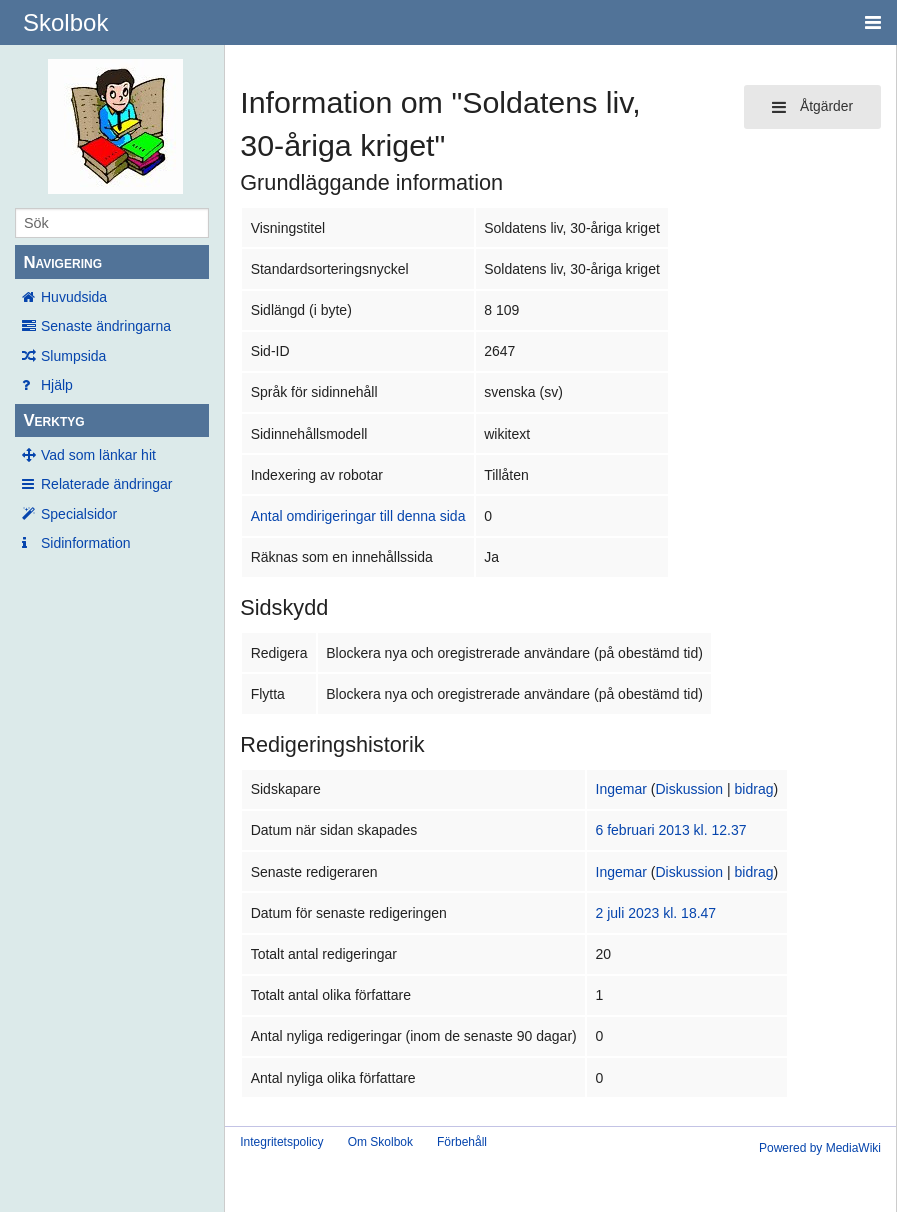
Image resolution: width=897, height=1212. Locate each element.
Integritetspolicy (281, 1142)
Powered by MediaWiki (820, 1148)
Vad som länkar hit (98, 455)
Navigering (62, 262)
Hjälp (57, 385)
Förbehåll (462, 1142)
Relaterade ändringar (107, 484)
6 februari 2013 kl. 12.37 (671, 830)
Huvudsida (74, 297)
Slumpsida (73, 356)
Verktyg (53, 420)
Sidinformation (86, 543)
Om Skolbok (380, 1142)
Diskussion (689, 789)
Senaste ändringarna (106, 326)
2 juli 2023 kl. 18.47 (656, 913)
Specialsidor (79, 514)
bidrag (754, 789)
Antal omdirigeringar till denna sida (358, 516)
